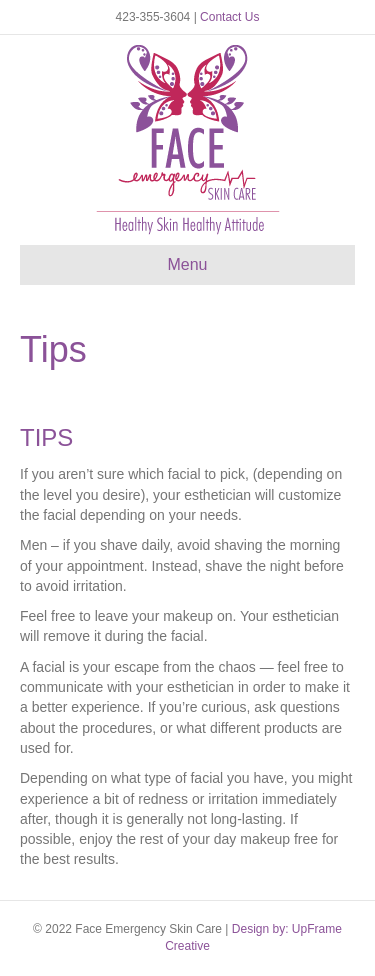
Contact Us (229, 17)
